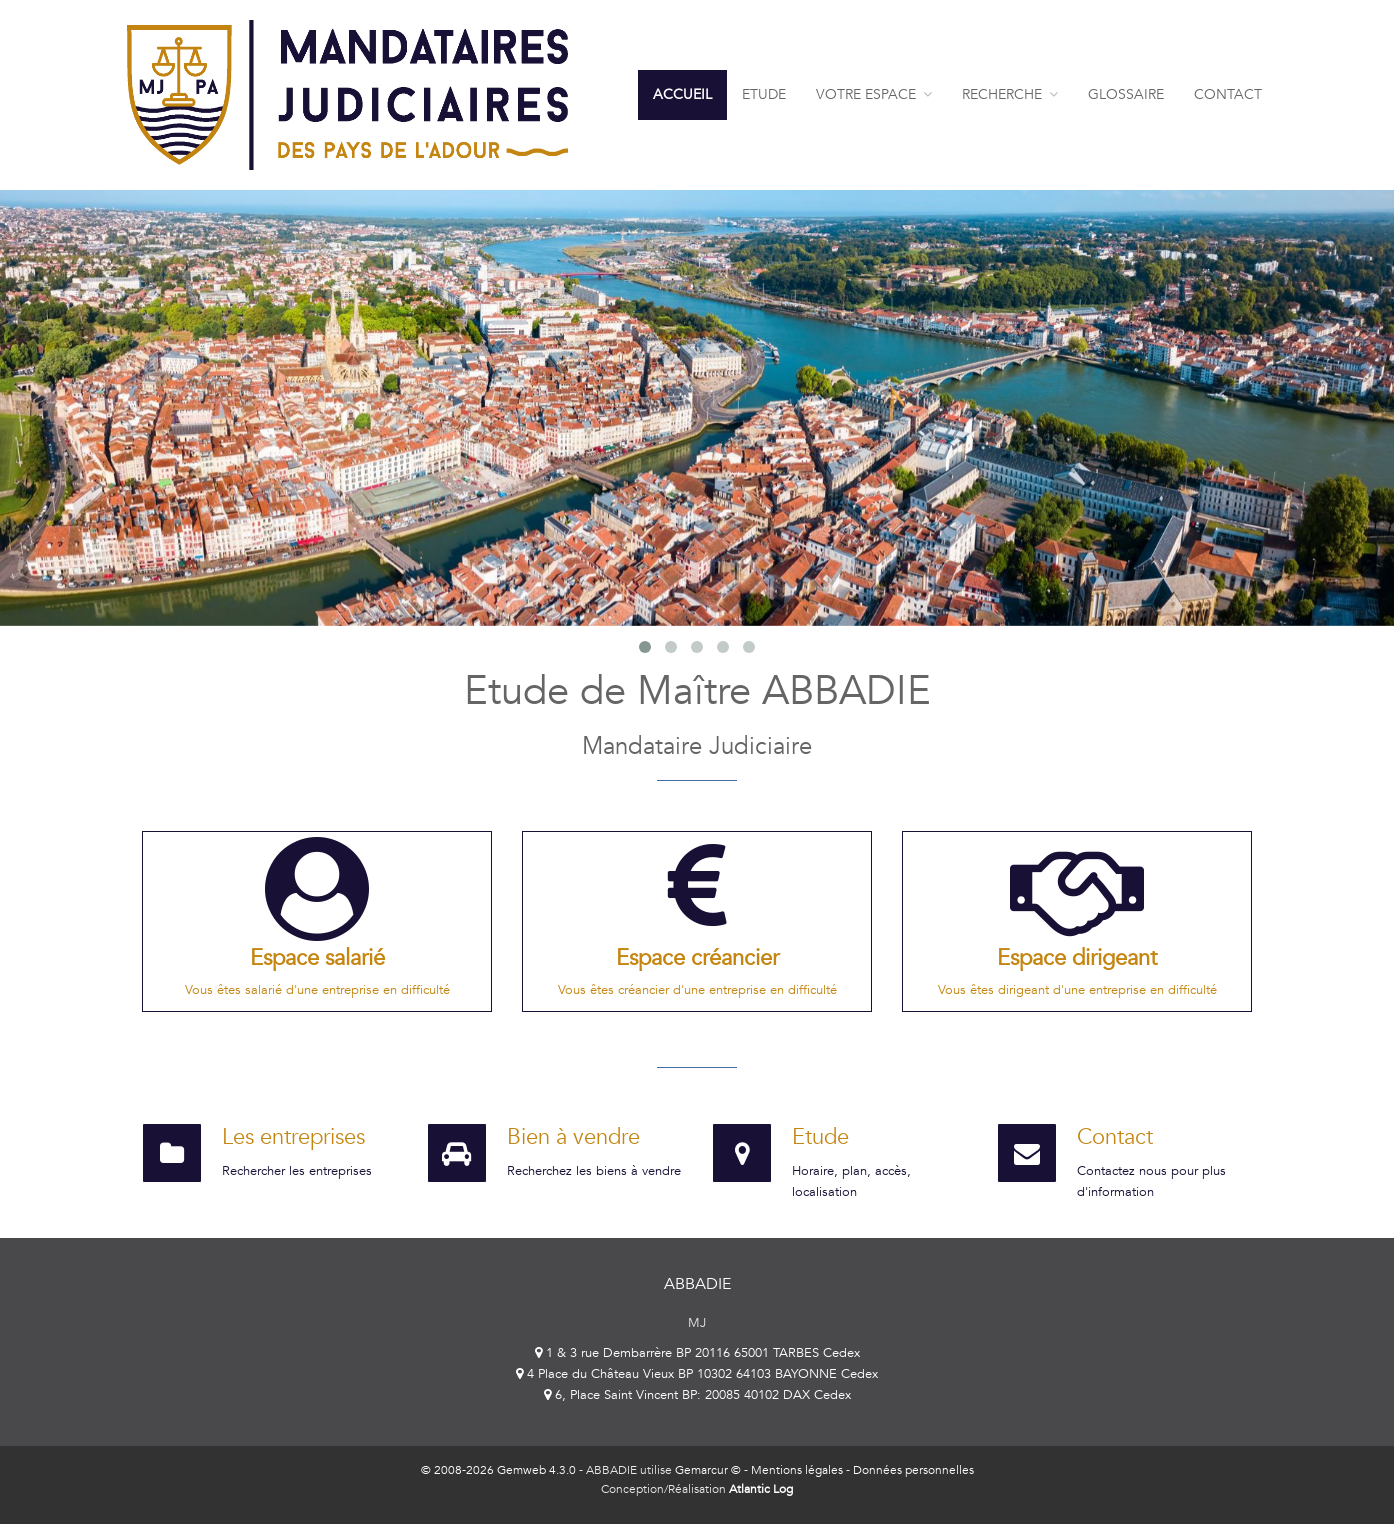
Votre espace (874, 94)
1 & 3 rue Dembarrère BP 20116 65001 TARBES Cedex (697, 1353)
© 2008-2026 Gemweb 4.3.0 (498, 1470)
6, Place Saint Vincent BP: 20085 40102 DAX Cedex (697, 1395)
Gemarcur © (708, 1470)
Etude (764, 94)
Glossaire (1126, 94)
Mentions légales (797, 1470)
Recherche (1010, 94)
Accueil (682, 94)
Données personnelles (913, 1470)
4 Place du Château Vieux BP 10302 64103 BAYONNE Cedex (697, 1374)
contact (1228, 94)
